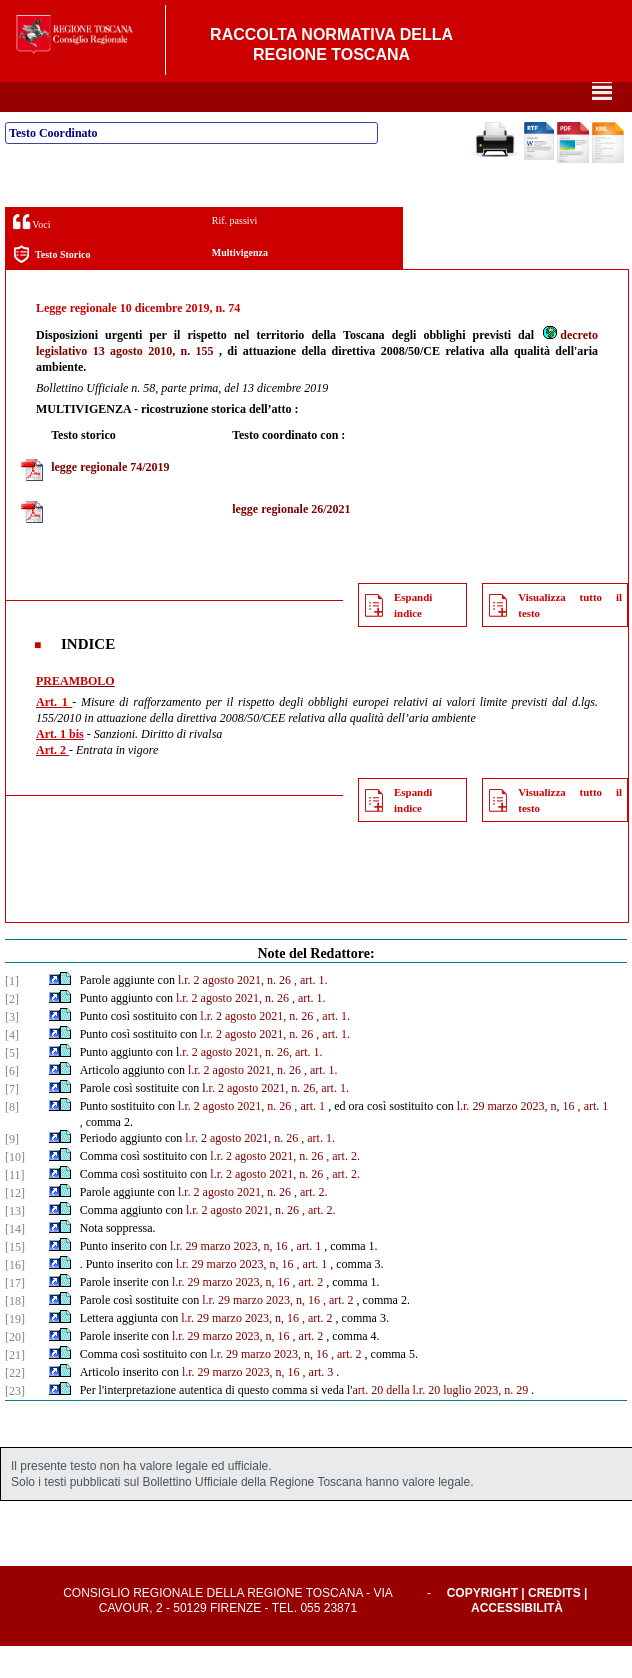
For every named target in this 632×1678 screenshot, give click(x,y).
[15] (15, 1279)
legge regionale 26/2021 (291, 541)
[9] (12, 1171)
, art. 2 (308, 1314)
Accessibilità (517, 1640)
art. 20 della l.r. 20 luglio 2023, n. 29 (441, 1422)
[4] (12, 1067)
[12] (15, 1225)
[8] (12, 1139)
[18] (15, 1333)
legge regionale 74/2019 (110, 499)
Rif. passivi (235, 252)
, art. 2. (343, 1188)
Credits (554, 1625)
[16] (15, 1297)
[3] (12, 1049)
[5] (12, 1085)
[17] (15, 1315)
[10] (15, 1189)
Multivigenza (240, 284)
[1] (12, 1013)
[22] (15, 1405)
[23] (15, 1423)
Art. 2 (52, 782)
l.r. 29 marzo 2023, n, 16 (516, 1138)
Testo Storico (51, 286)
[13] (15, 1243)
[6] (12, 1103)
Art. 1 (54, 734)
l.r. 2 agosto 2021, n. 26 (234, 1012)
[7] (12, 1121)
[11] (15, 1207)
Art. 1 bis (60, 766)
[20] (15, 1369)
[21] (15, 1387)
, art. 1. (311, 1012)
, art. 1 (309, 1138)
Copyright (482, 1625)
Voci (31, 253)
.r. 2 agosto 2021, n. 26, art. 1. (250, 1084)
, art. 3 (318, 1404)
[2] (12, 1031)
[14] (15, 1261)
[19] (15, 1351)
